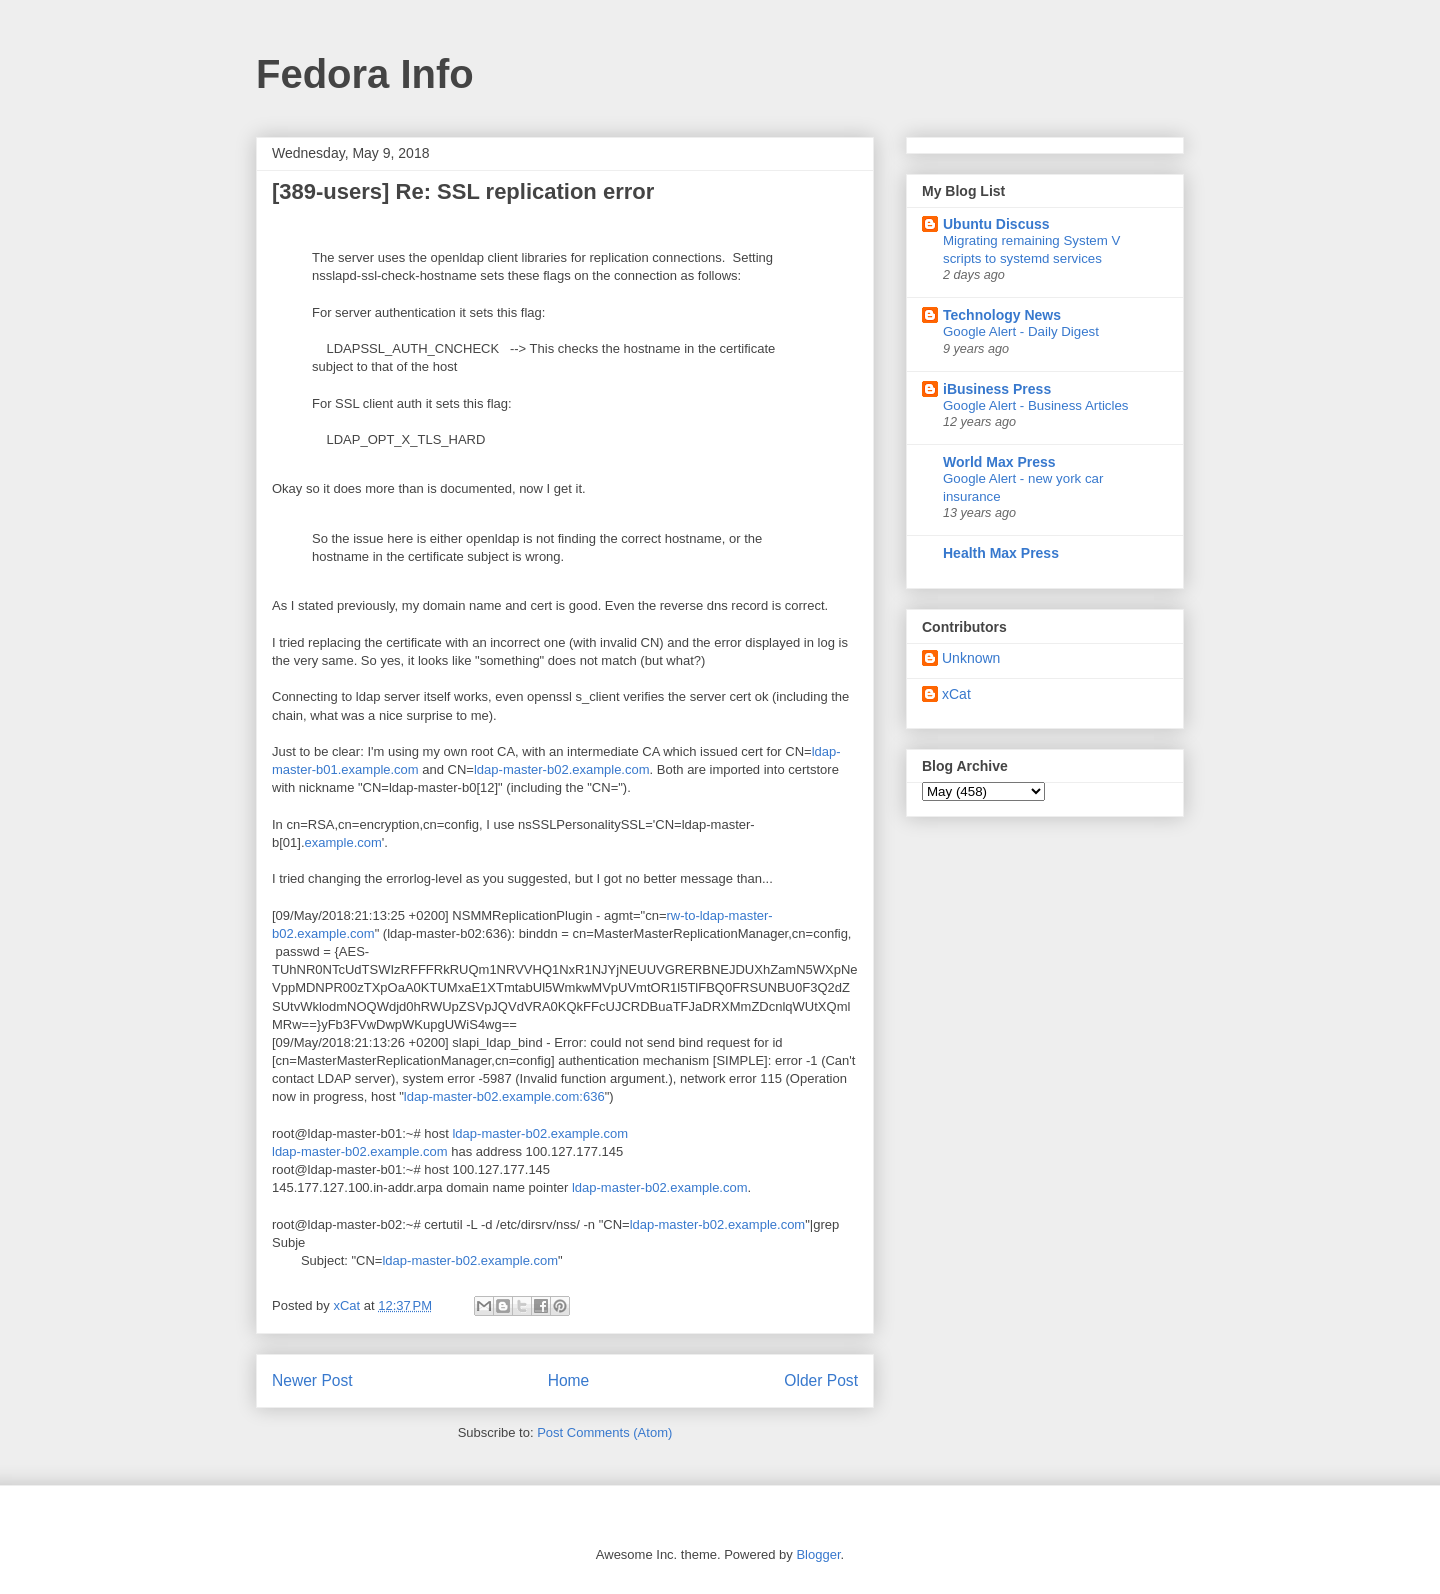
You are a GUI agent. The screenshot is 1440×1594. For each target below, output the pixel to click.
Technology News (1002, 315)
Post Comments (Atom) (604, 1432)
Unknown (971, 658)
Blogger (818, 1554)
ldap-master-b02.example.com (562, 769)
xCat (956, 694)
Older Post (821, 1380)
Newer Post (312, 1380)
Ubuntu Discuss (996, 224)
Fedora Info (365, 74)
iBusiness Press (997, 389)
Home (569, 1380)
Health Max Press (1001, 553)
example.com (343, 842)
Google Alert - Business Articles (1036, 405)
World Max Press (999, 462)
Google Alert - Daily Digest (1021, 331)
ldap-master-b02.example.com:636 (504, 1096)
